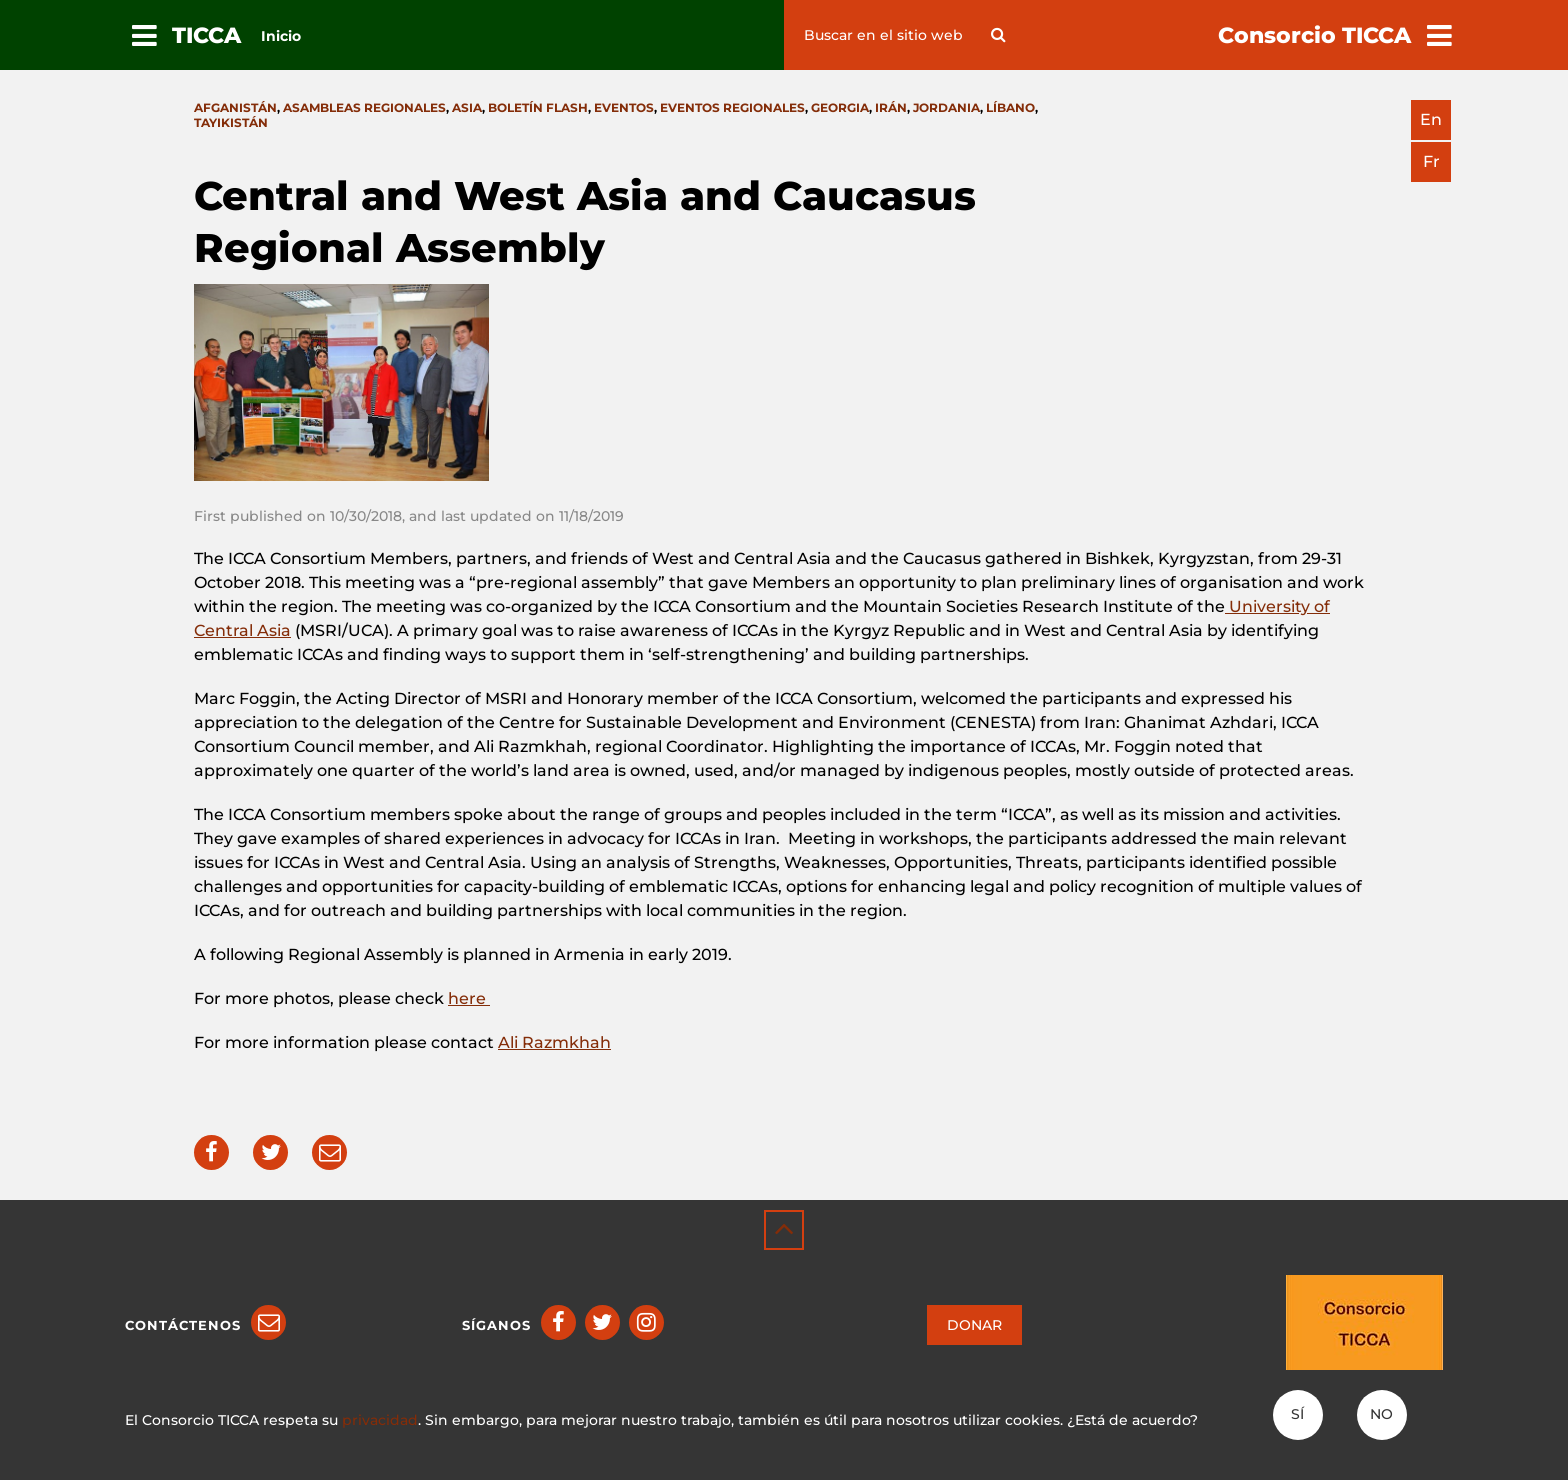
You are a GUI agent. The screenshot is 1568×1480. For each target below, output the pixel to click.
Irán (891, 107)
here (469, 998)
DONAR (974, 1325)
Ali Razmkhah (554, 1042)
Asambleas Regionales (364, 107)
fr (1431, 161)
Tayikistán (231, 122)
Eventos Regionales (732, 107)
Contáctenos (183, 1325)
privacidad (380, 1420)
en (1431, 119)
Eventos (624, 107)
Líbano (1010, 107)
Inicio (281, 36)
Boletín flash (538, 107)
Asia (467, 107)
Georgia (840, 107)
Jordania (946, 107)
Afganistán (235, 107)
